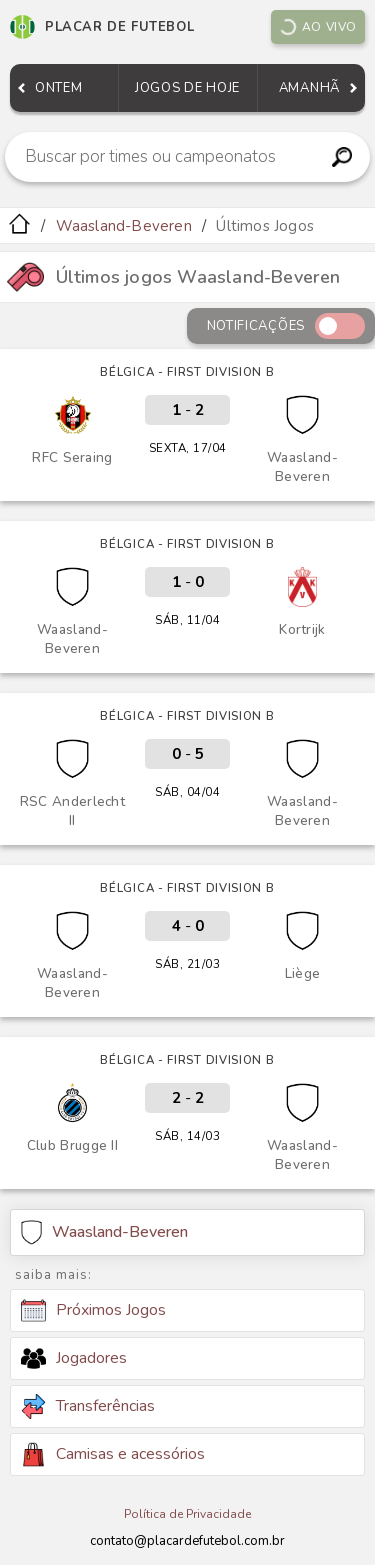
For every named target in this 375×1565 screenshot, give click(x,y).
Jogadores (74, 1358)
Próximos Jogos (93, 1311)
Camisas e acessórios (113, 1454)
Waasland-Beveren (124, 226)
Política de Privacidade (187, 1514)
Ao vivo (317, 27)
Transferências (88, 1406)
